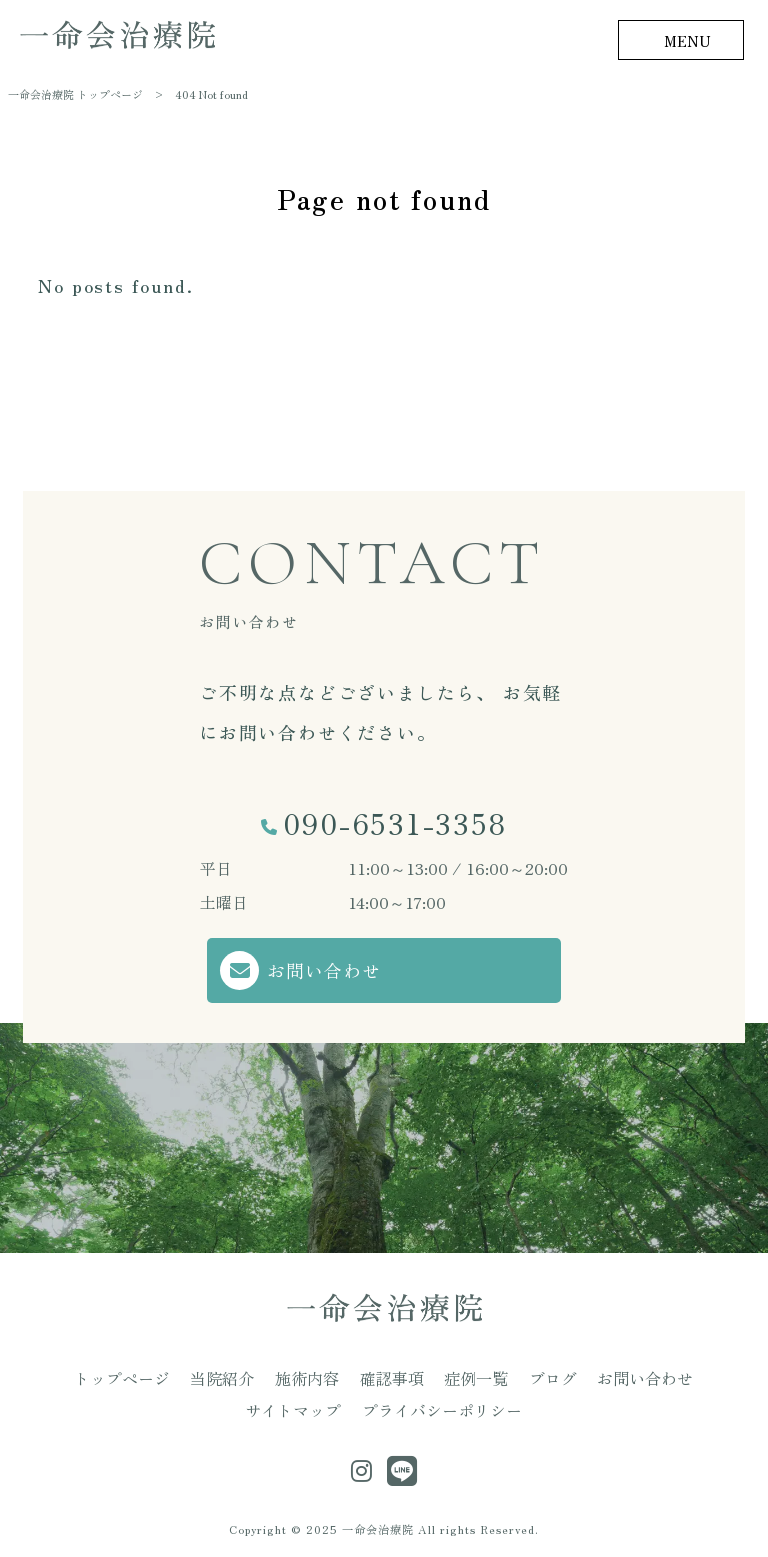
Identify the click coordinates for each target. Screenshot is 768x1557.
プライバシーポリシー (442, 1410)
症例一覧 (476, 1377)
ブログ (553, 1377)
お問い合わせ (324, 970)
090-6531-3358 (395, 823)
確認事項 (392, 1377)
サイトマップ (293, 1410)
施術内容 (307, 1377)
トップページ (122, 1377)
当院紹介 (222, 1377)
